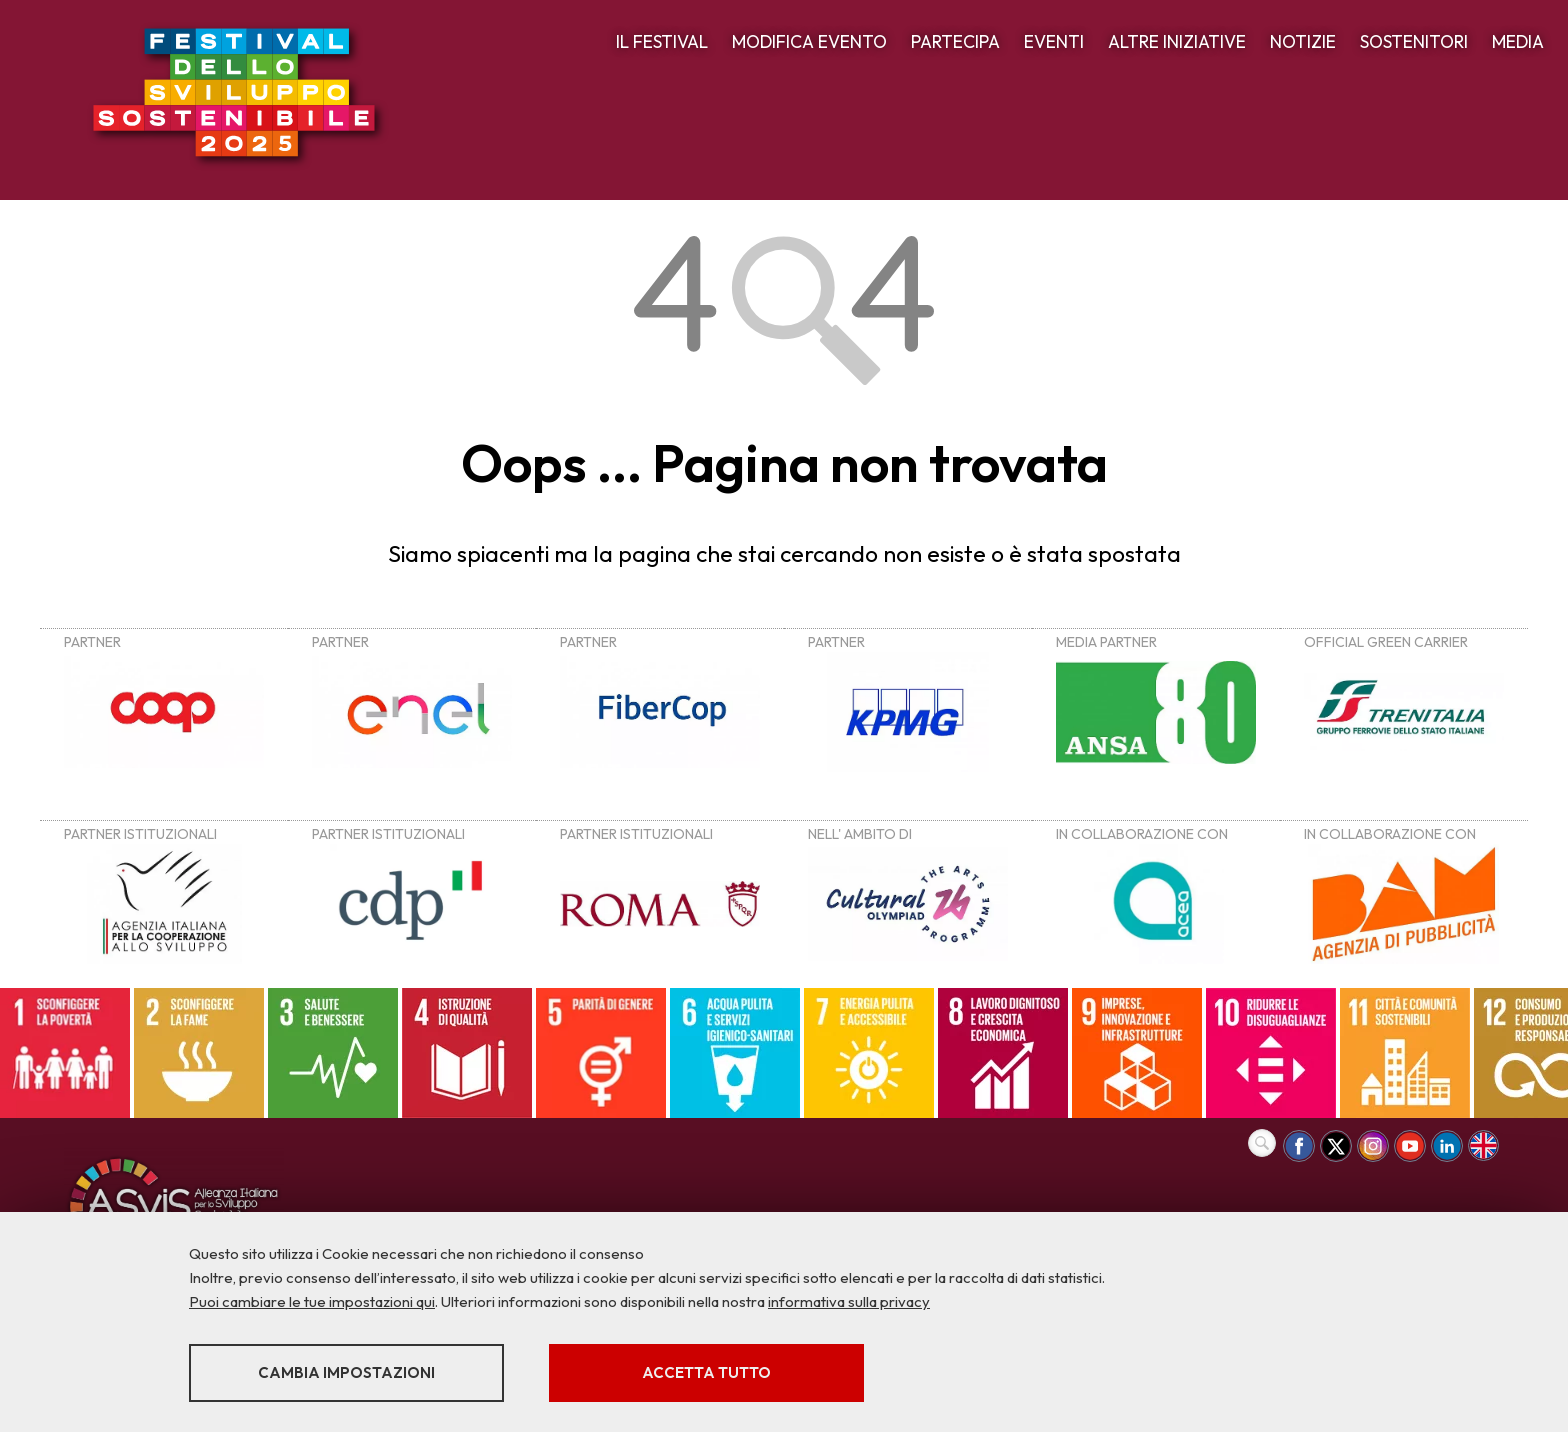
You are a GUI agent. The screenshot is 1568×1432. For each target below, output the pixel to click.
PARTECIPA (955, 41)
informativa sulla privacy (849, 1301)
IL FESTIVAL (662, 41)
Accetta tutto (706, 1372)
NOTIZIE (1303, 41)
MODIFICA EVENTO (809, 41)
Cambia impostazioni (346, 1372)
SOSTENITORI (1414, 41)
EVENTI (1054, 41)
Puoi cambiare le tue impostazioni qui (312, 1301)
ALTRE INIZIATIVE (1177, 41)
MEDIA (1518, 41)
